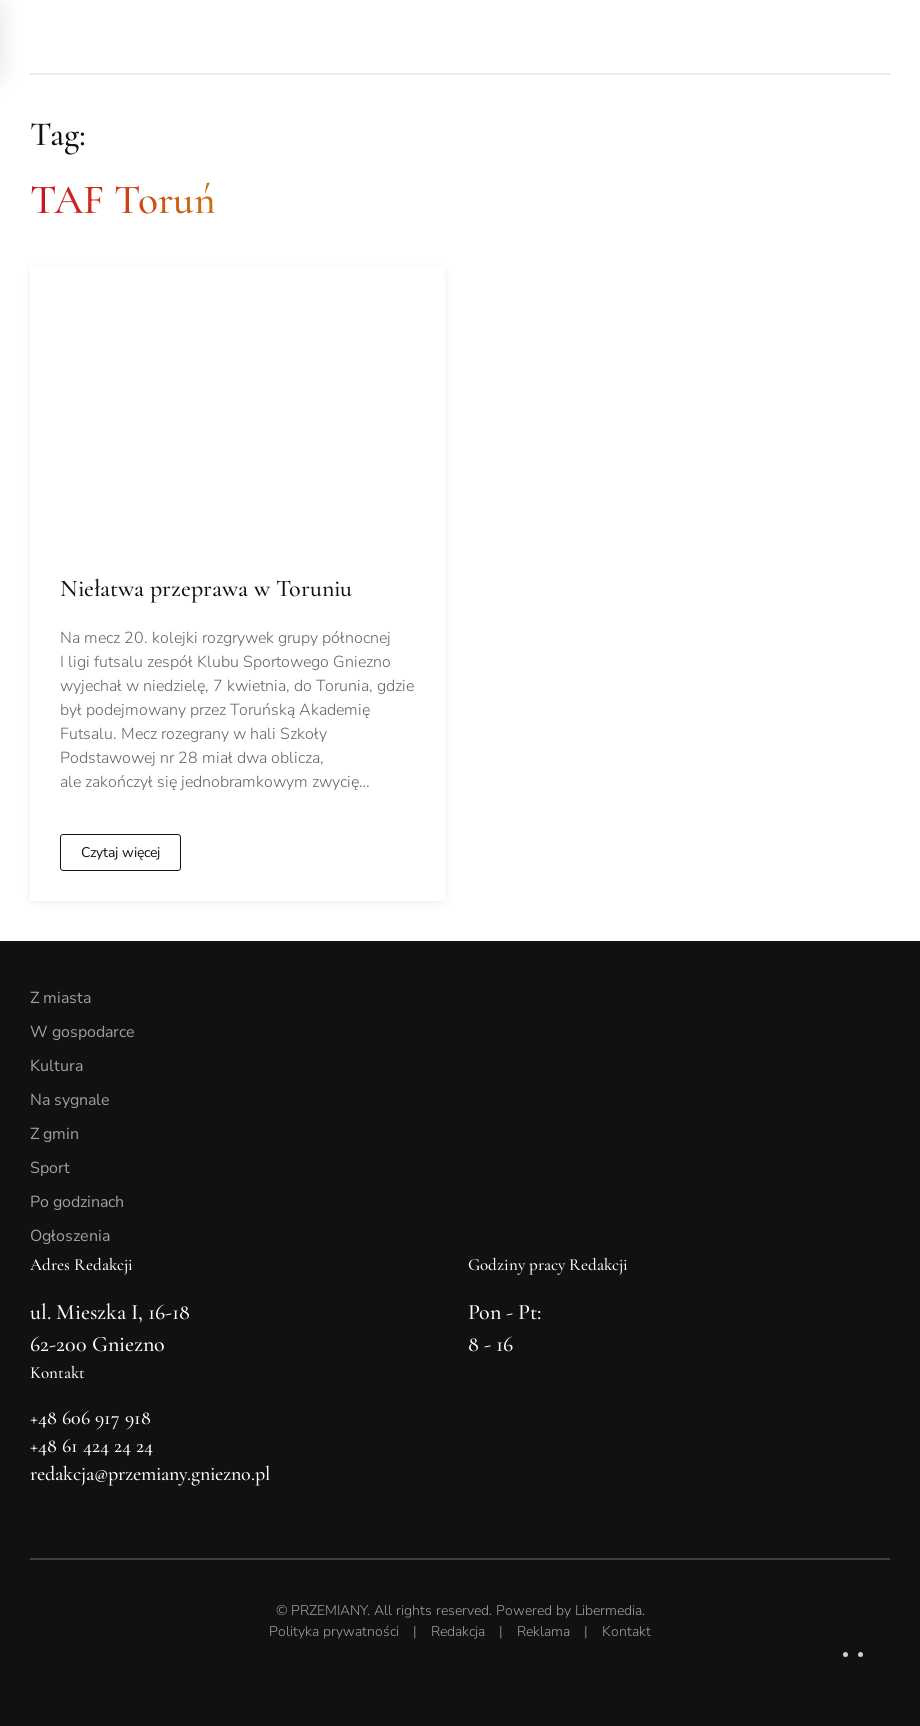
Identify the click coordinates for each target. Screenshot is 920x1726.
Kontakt (626, 1631)
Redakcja (458, 1631)
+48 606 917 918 (90, 1418)
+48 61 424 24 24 (91, 1446)
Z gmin (54, 1134)
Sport (50, 1168)
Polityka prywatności (334, 1631)
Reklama (543, 1631)
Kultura (56, 1066)
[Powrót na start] (170, 36)
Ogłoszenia (70, 1236)
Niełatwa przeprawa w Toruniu (206, 588)
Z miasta (60, 998)
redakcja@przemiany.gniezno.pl (150, 1474)
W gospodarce (82, 1032)
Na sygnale (70, 1100)
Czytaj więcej (120, 852)
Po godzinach (77, 1202)
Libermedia (608, 1610)
